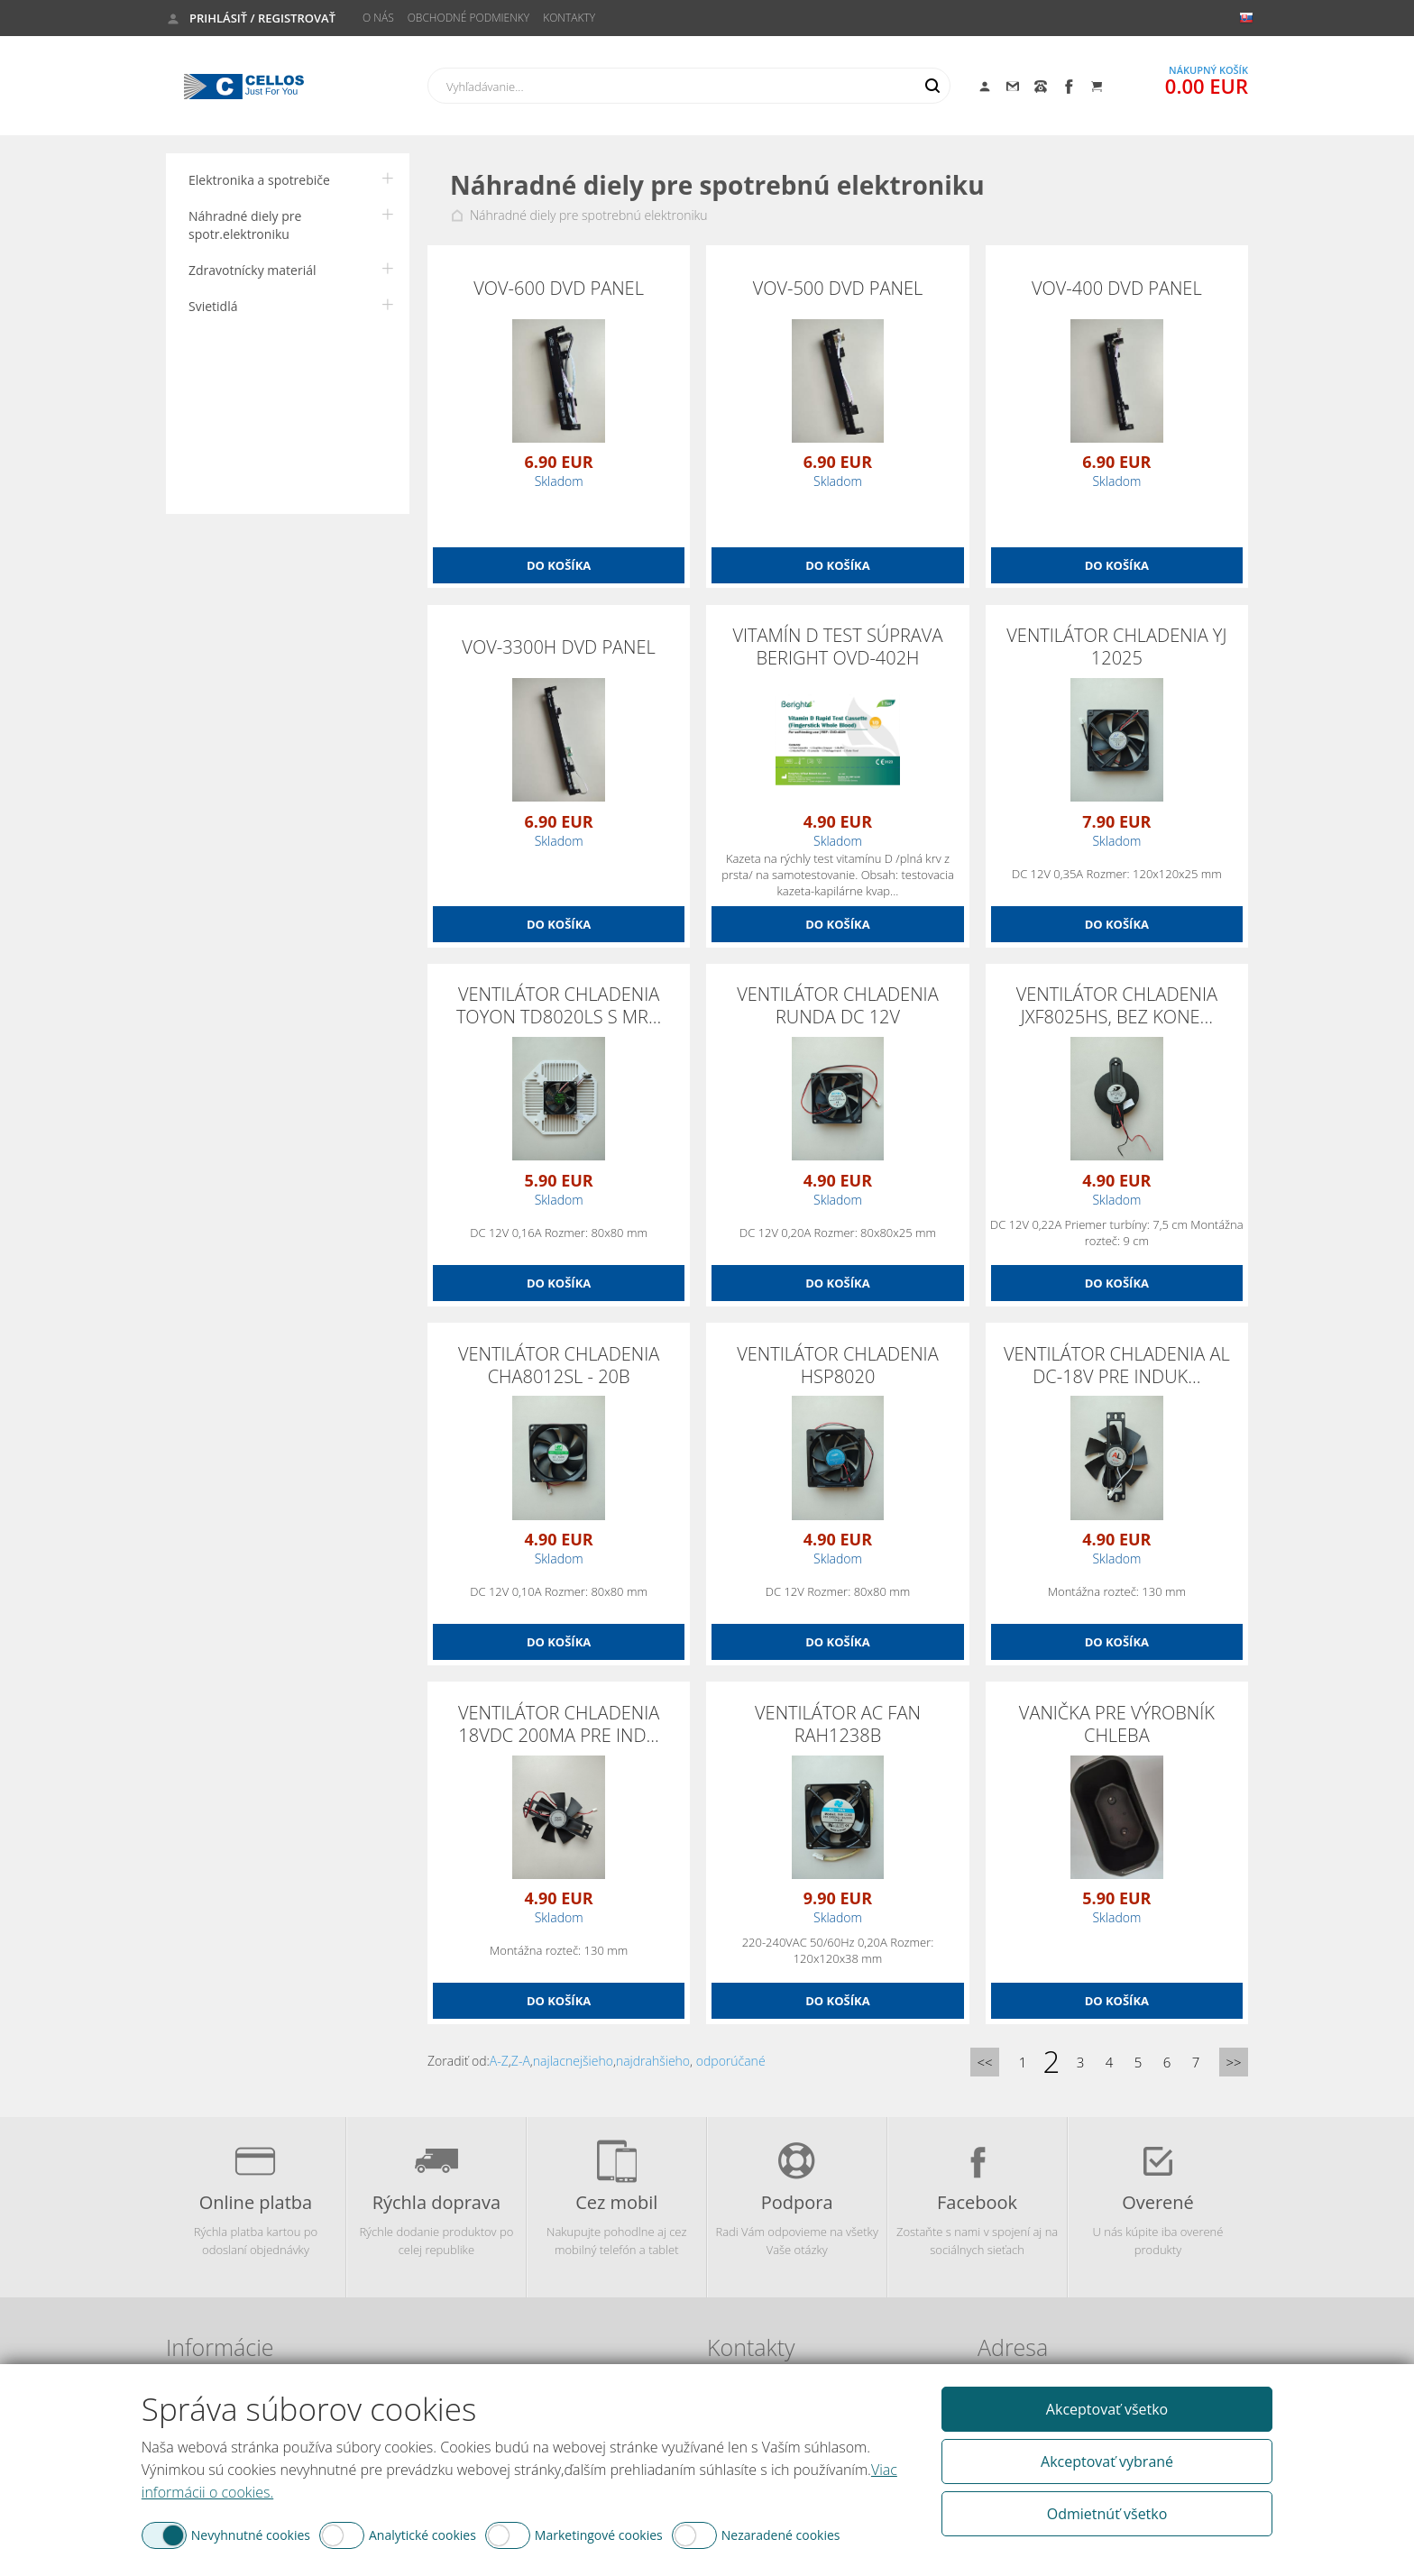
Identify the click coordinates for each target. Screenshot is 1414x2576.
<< (984, 2062)
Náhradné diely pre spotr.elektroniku (244, 225)
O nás (378, 17)
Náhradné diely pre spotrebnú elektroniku (589, 215)
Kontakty (569, 17)
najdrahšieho (653, 2060)
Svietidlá (212, 306)
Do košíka (559, 565)
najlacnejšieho (573, 2060)
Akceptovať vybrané (1107, 2461)
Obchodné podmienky (468, 17)
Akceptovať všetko (1107, 2409)
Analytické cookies (422, 2535)
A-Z (499, 2060)
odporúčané (731, 2060)
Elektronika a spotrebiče (259, 179)
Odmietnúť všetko (1107, 2514)
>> (1233, 2062)
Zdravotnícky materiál (252, 270)
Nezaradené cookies (780, 2535)
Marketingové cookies (599, 2535)
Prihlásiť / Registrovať (262, 18)
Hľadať (932, 86)
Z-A (520, 2060)
